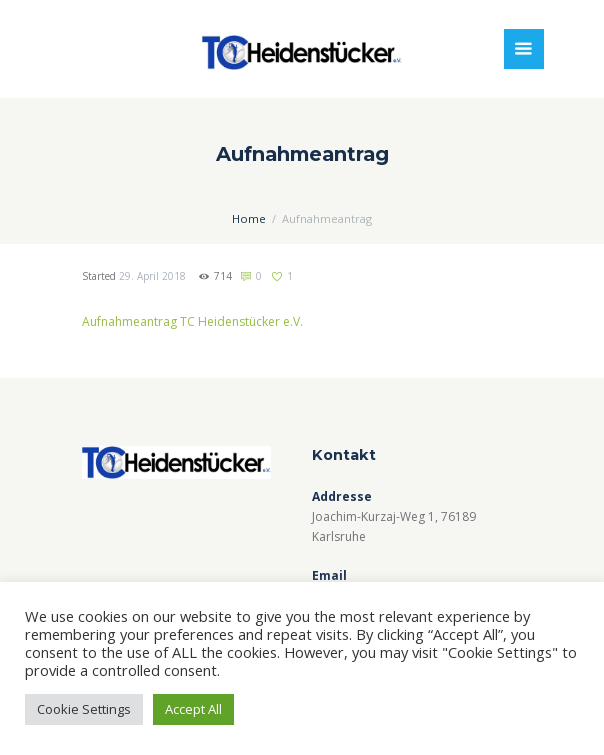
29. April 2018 (152, 276)
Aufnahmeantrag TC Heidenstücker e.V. (192, 321)
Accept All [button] (193, 709)
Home (249, 218)
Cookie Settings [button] (84, 709)
